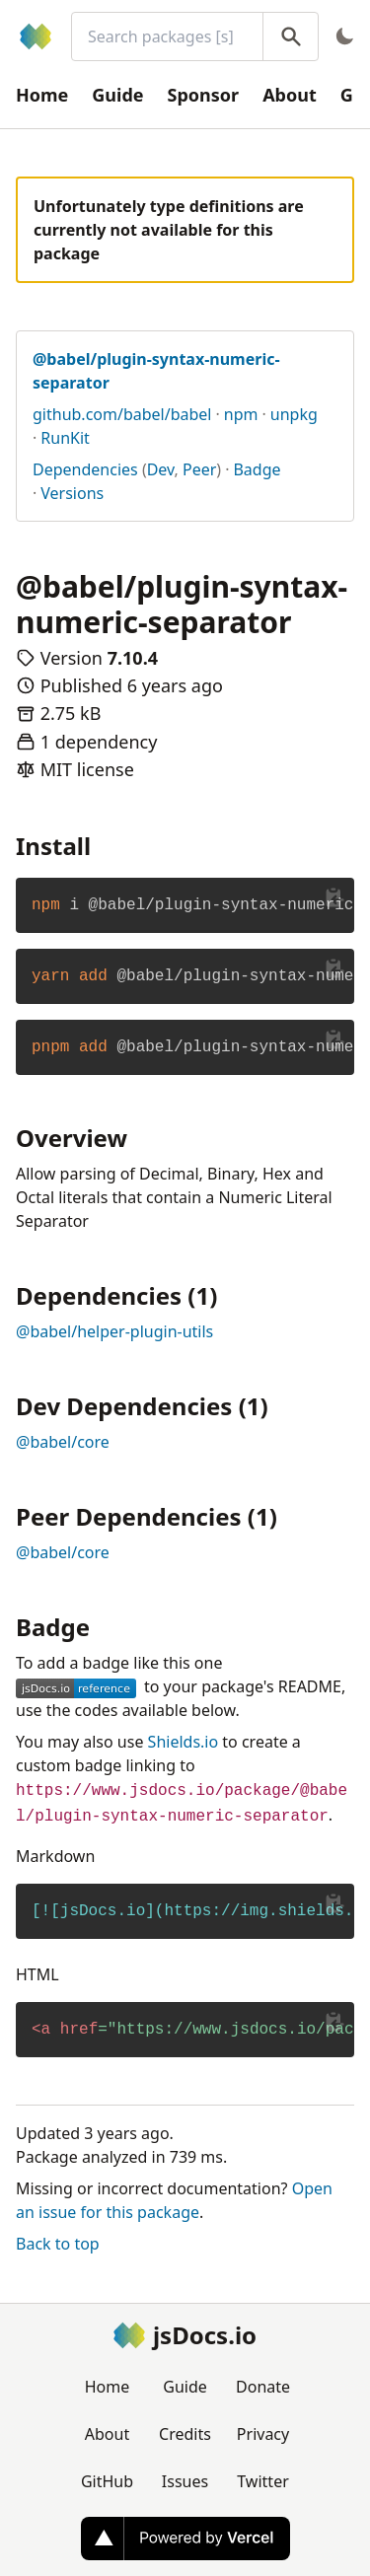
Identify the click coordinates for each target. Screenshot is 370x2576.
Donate (263, 2386)
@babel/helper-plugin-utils (114, 1331)
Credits (185, 2434)
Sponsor (204, 95)
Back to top (58, 2243)
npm (241, 414)
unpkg (294, 414)
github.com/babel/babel (122, 414)
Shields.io (183, 1742)
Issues (185, 2481)
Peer (199, 469)
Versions (72, 493)
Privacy (263, 2434)
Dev (161, 469)
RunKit (65, 438)
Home (42, 95)
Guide (117, 95)
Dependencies (85, 469)
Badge (256, 469)
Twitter (262, 2481)
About (289, 95)
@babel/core (63, 1442)
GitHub (107, 2481)
